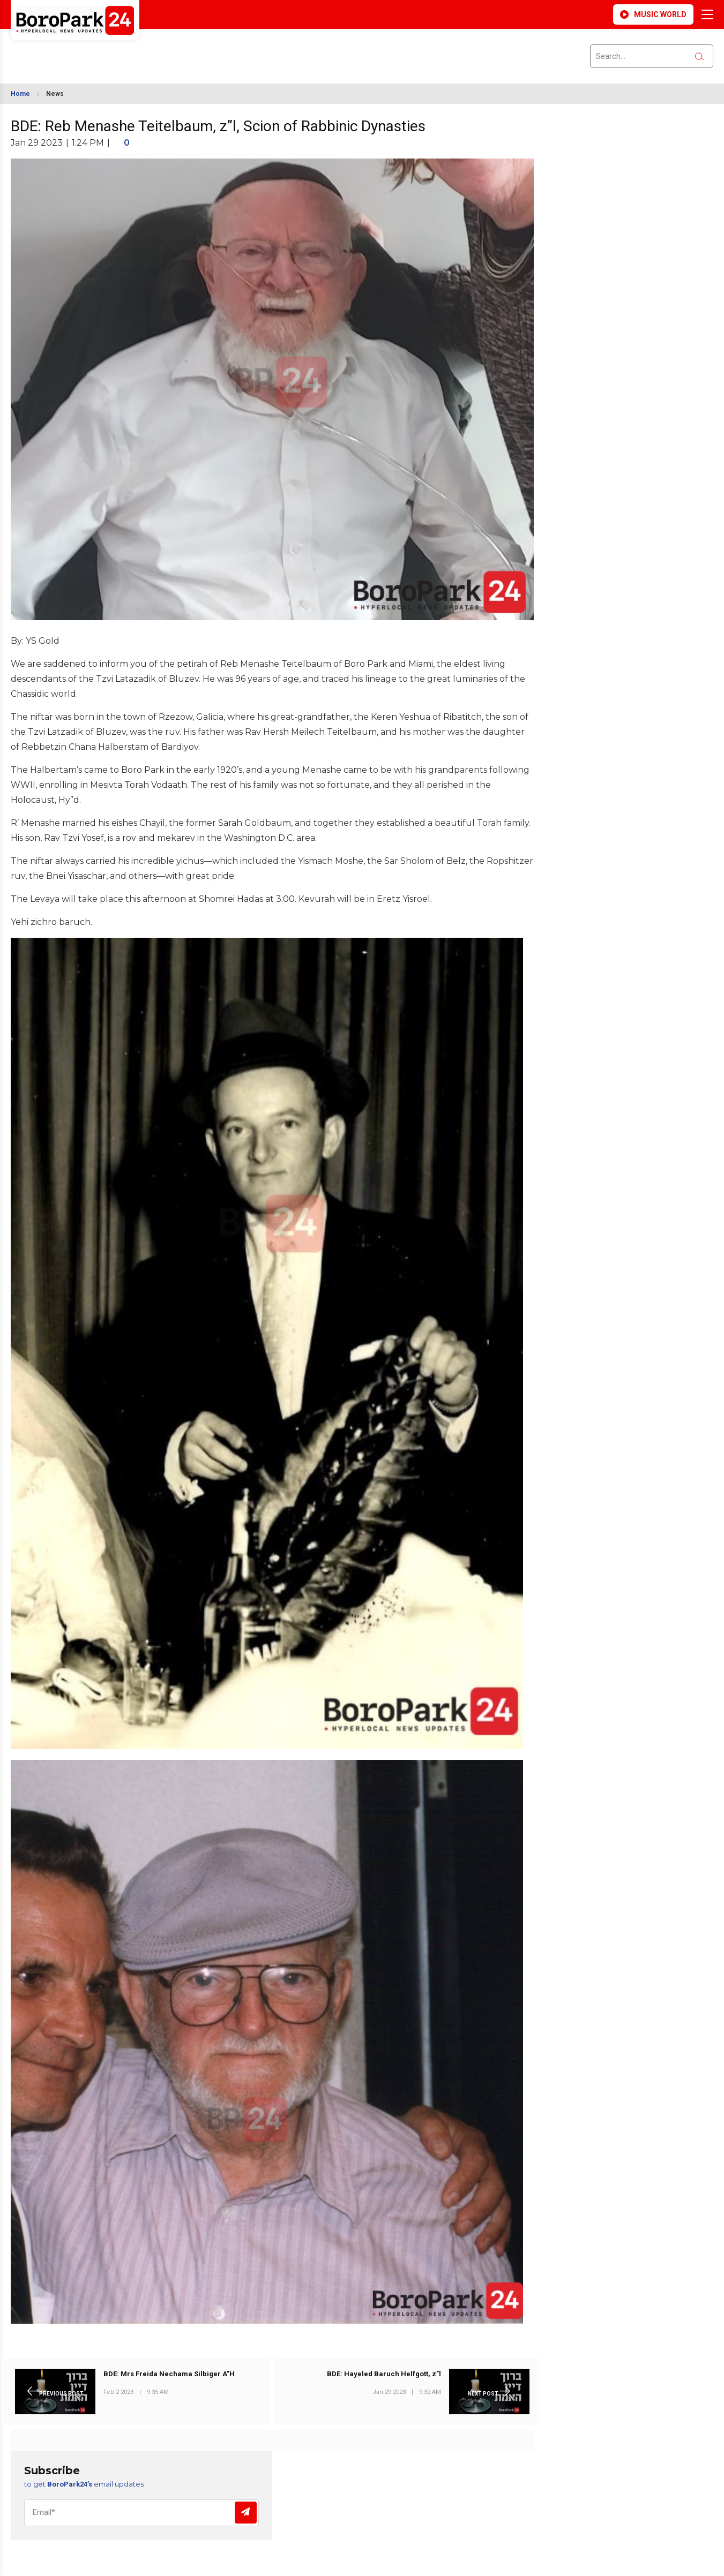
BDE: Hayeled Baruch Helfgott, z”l (384, 2374)
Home (20, 93)
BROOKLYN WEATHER (105, 50)
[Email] (141, 2512)
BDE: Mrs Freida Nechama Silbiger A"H (169, 2374)
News (55, 93)
